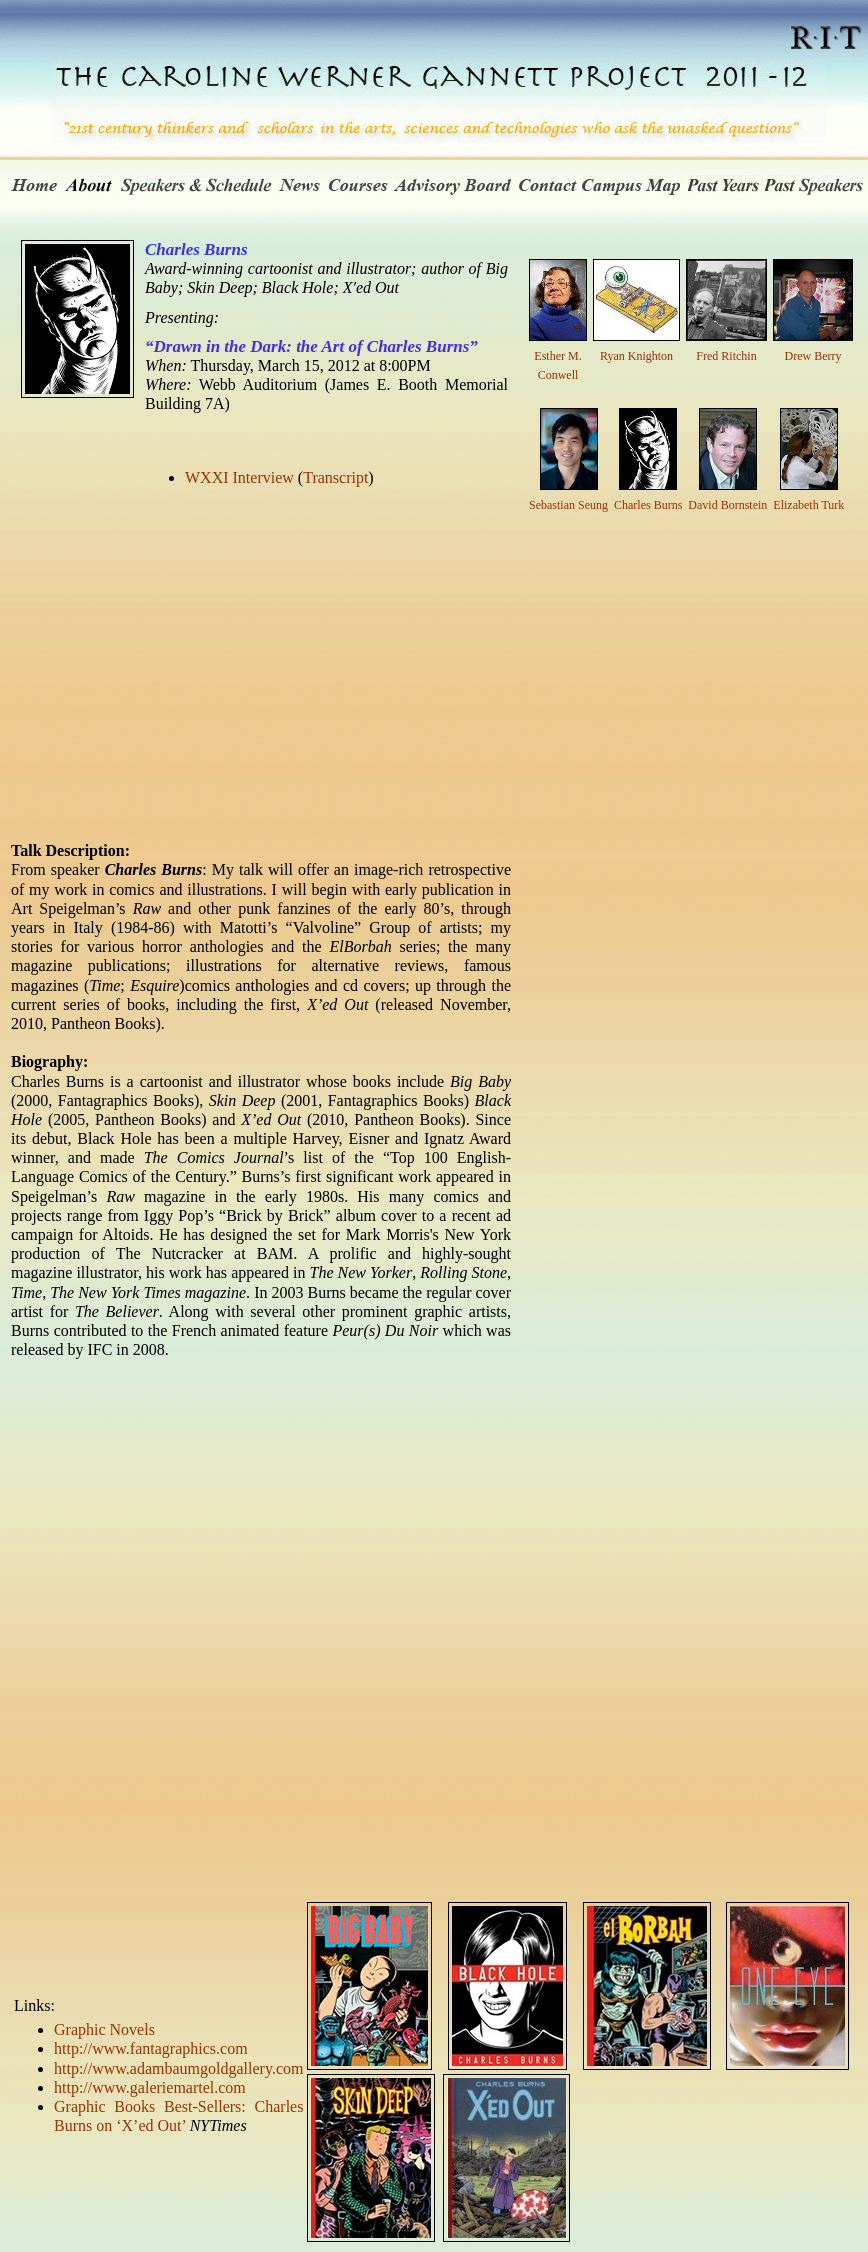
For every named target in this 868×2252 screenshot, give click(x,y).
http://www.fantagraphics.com (151, 2048)
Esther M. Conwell (558, 356)
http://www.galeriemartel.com (150, 2087)
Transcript (335, 477)
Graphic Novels (104, 2029)
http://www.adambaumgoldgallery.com (178, 2068)
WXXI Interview (239, 477)
